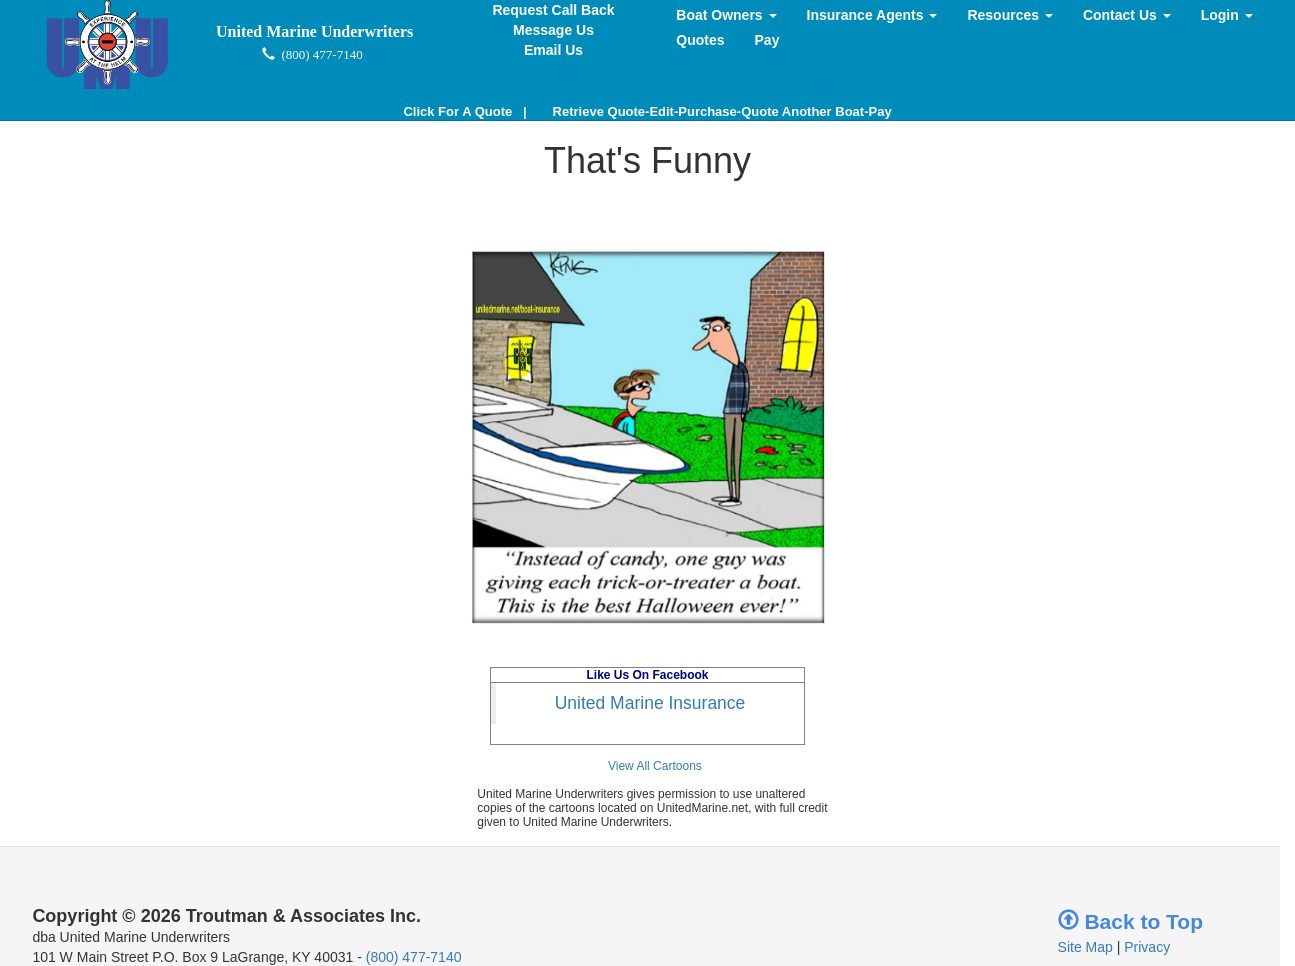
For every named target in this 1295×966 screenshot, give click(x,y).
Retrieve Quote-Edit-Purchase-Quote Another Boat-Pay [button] (722, 111)
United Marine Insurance (650, 703)
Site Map (1085, 947)
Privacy (1147, 947)
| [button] (464, 111)
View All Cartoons (655, 766)
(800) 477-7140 (414, 957)
